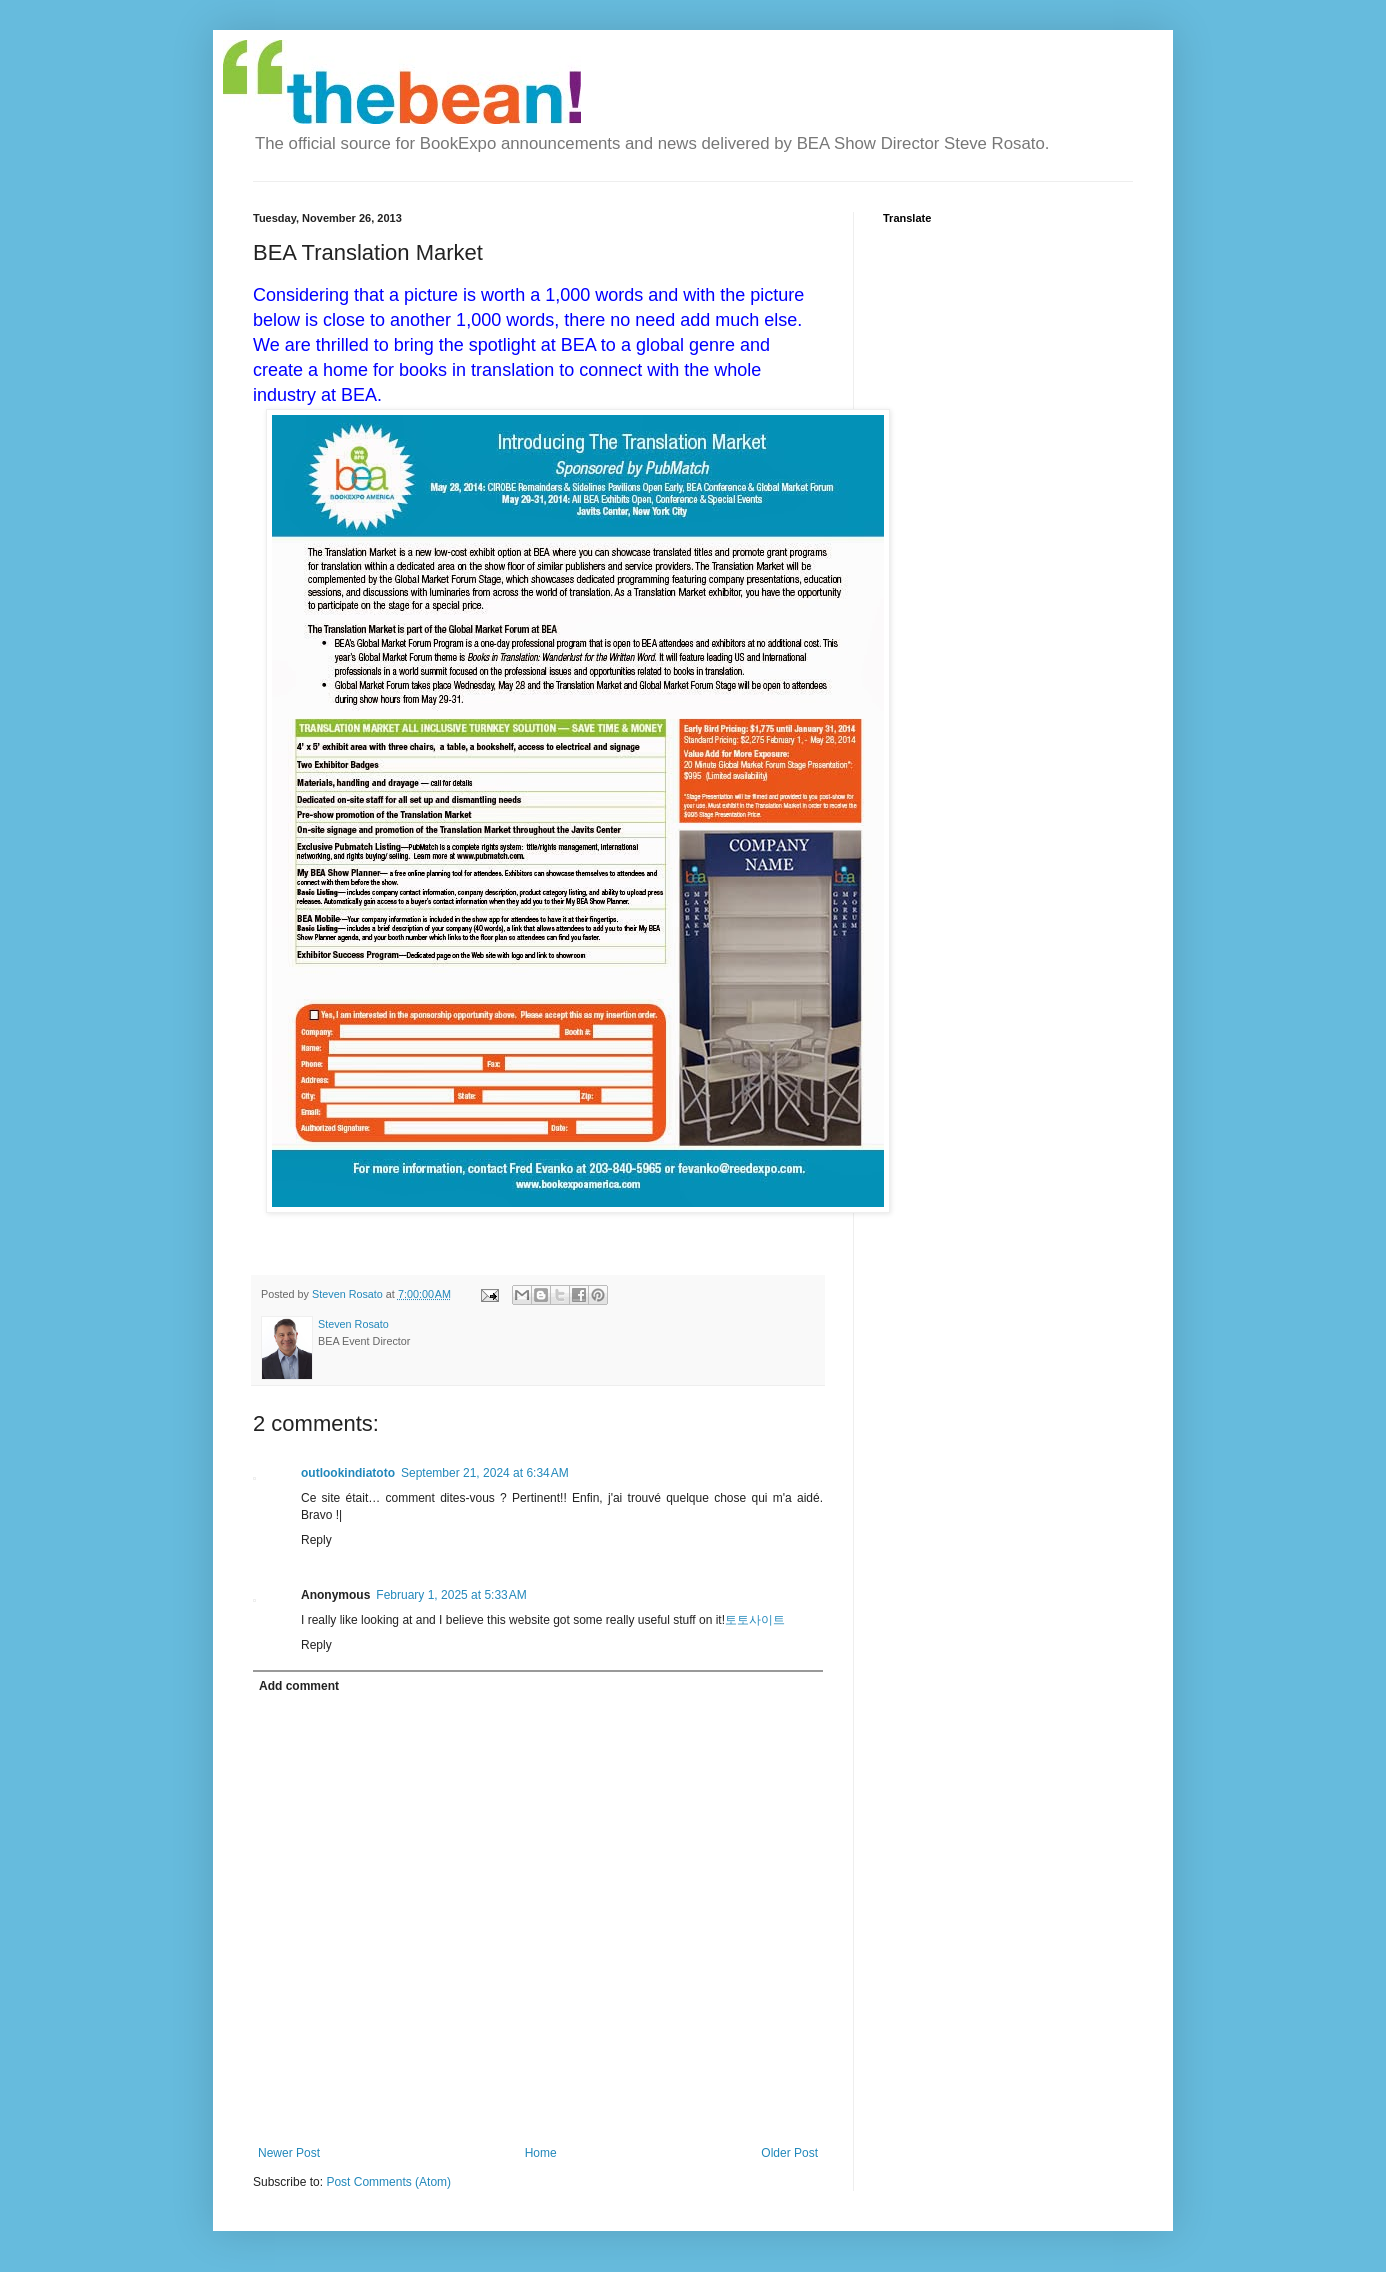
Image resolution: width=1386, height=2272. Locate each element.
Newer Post (289, 2153)
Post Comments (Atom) (388, 2182)
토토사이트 (755, 1620)
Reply (316, 1540)
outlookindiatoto (348, 1473)
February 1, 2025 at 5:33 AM (451, 1595)
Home (541, 2153)
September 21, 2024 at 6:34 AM (485, 1473)
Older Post (789, 2153)
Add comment (299, 1686)
